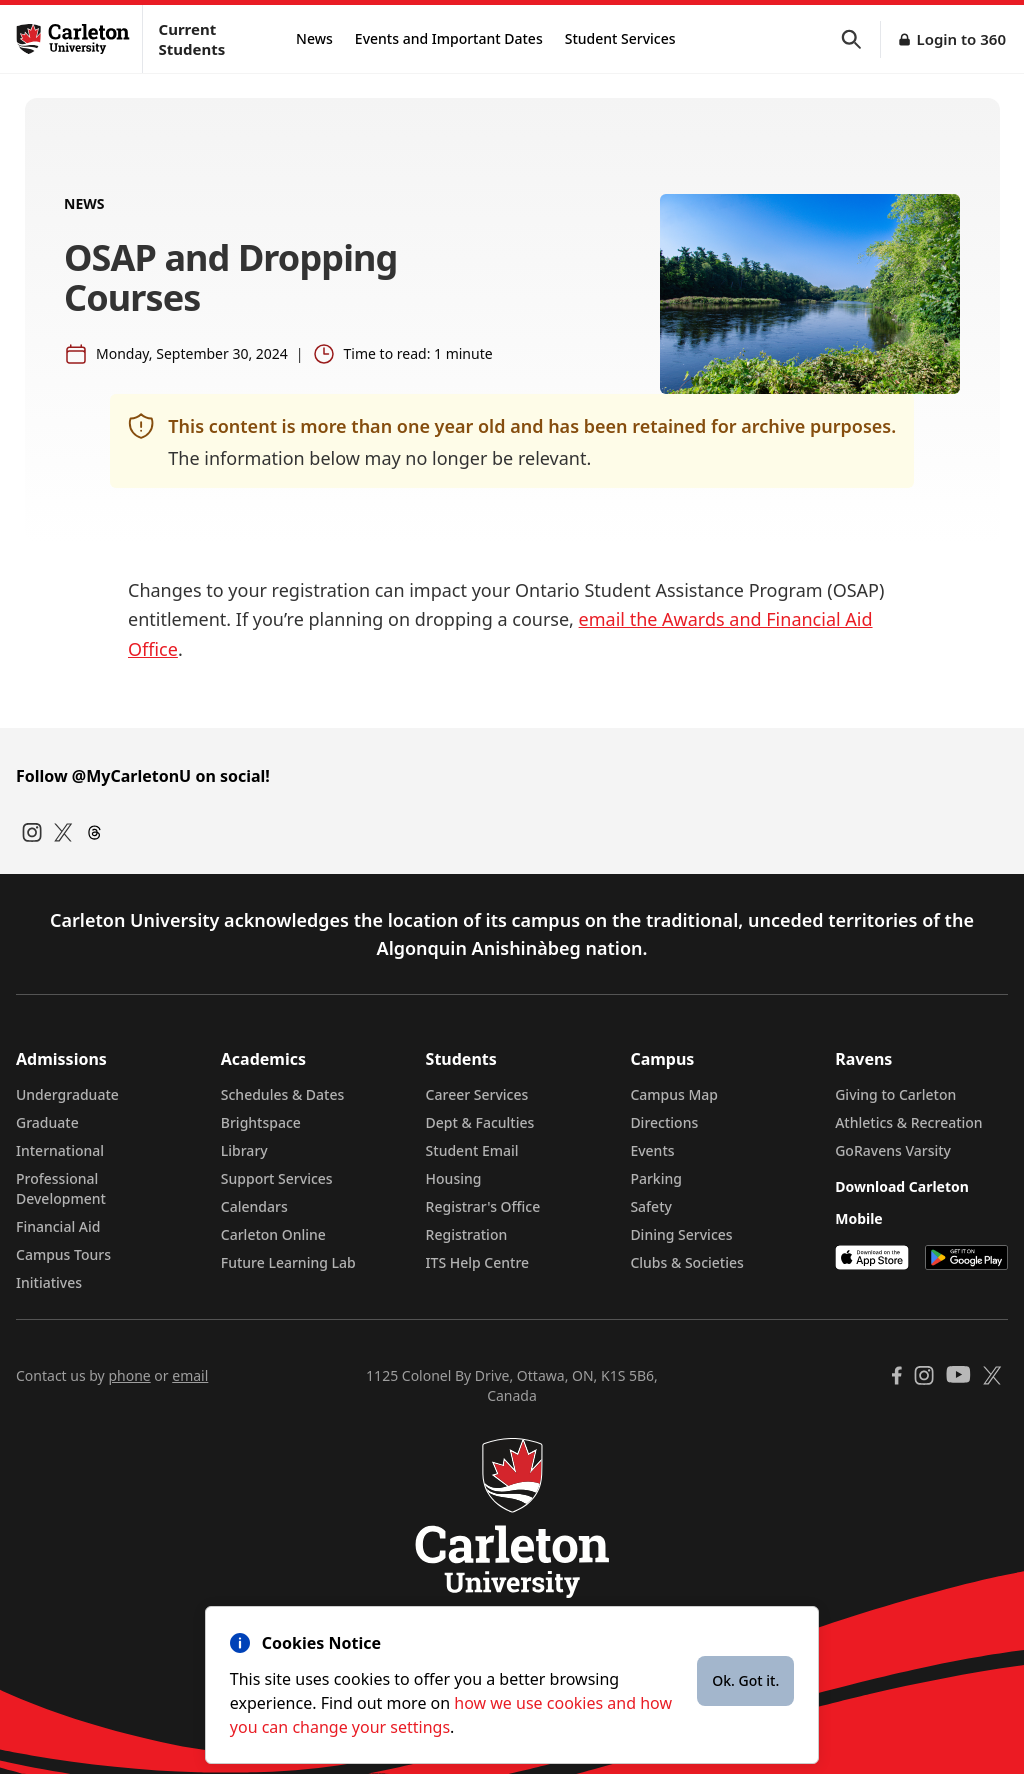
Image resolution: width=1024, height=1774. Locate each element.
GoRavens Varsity (893, 1150)
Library (244, 1150)
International (60, 1150)
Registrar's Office (483, 1206)
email (190, 1375)
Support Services (277, 1178)
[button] (861, 39)
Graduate (47, 1122)
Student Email (472, 1150)
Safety (651, 1206)
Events (652, 1150)
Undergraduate (67, 1094)
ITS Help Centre (478, 1262)
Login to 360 (961, 39)
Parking (656, 1178)
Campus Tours (63, 1254)
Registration (467, 1234)
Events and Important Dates (449, 38)
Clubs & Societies (686, 1262)
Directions (664, 1122)
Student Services (620, 38)
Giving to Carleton (895, 1094)
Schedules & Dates (283, 1094)
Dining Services (681, 1234)
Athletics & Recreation (908, 1122)
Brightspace (261, 1122)
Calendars (254, 1206)
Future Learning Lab (288, 1262)
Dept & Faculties (480, 1122)
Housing (454, 1178)
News (314, 38)
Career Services (477, 1094)
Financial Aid (58, 1226)
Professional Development (61, 1188)
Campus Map (674, 1094)
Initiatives (49, 1282)
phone (129, 1375)
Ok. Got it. (745, 1680)
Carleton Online (273, 1234)
